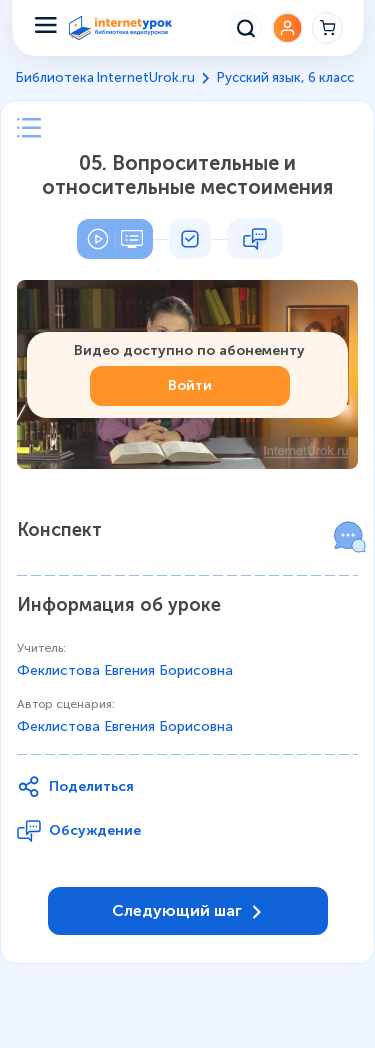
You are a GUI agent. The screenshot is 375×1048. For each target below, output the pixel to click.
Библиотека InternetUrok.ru (105, 77)
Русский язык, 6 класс (285, 77)
